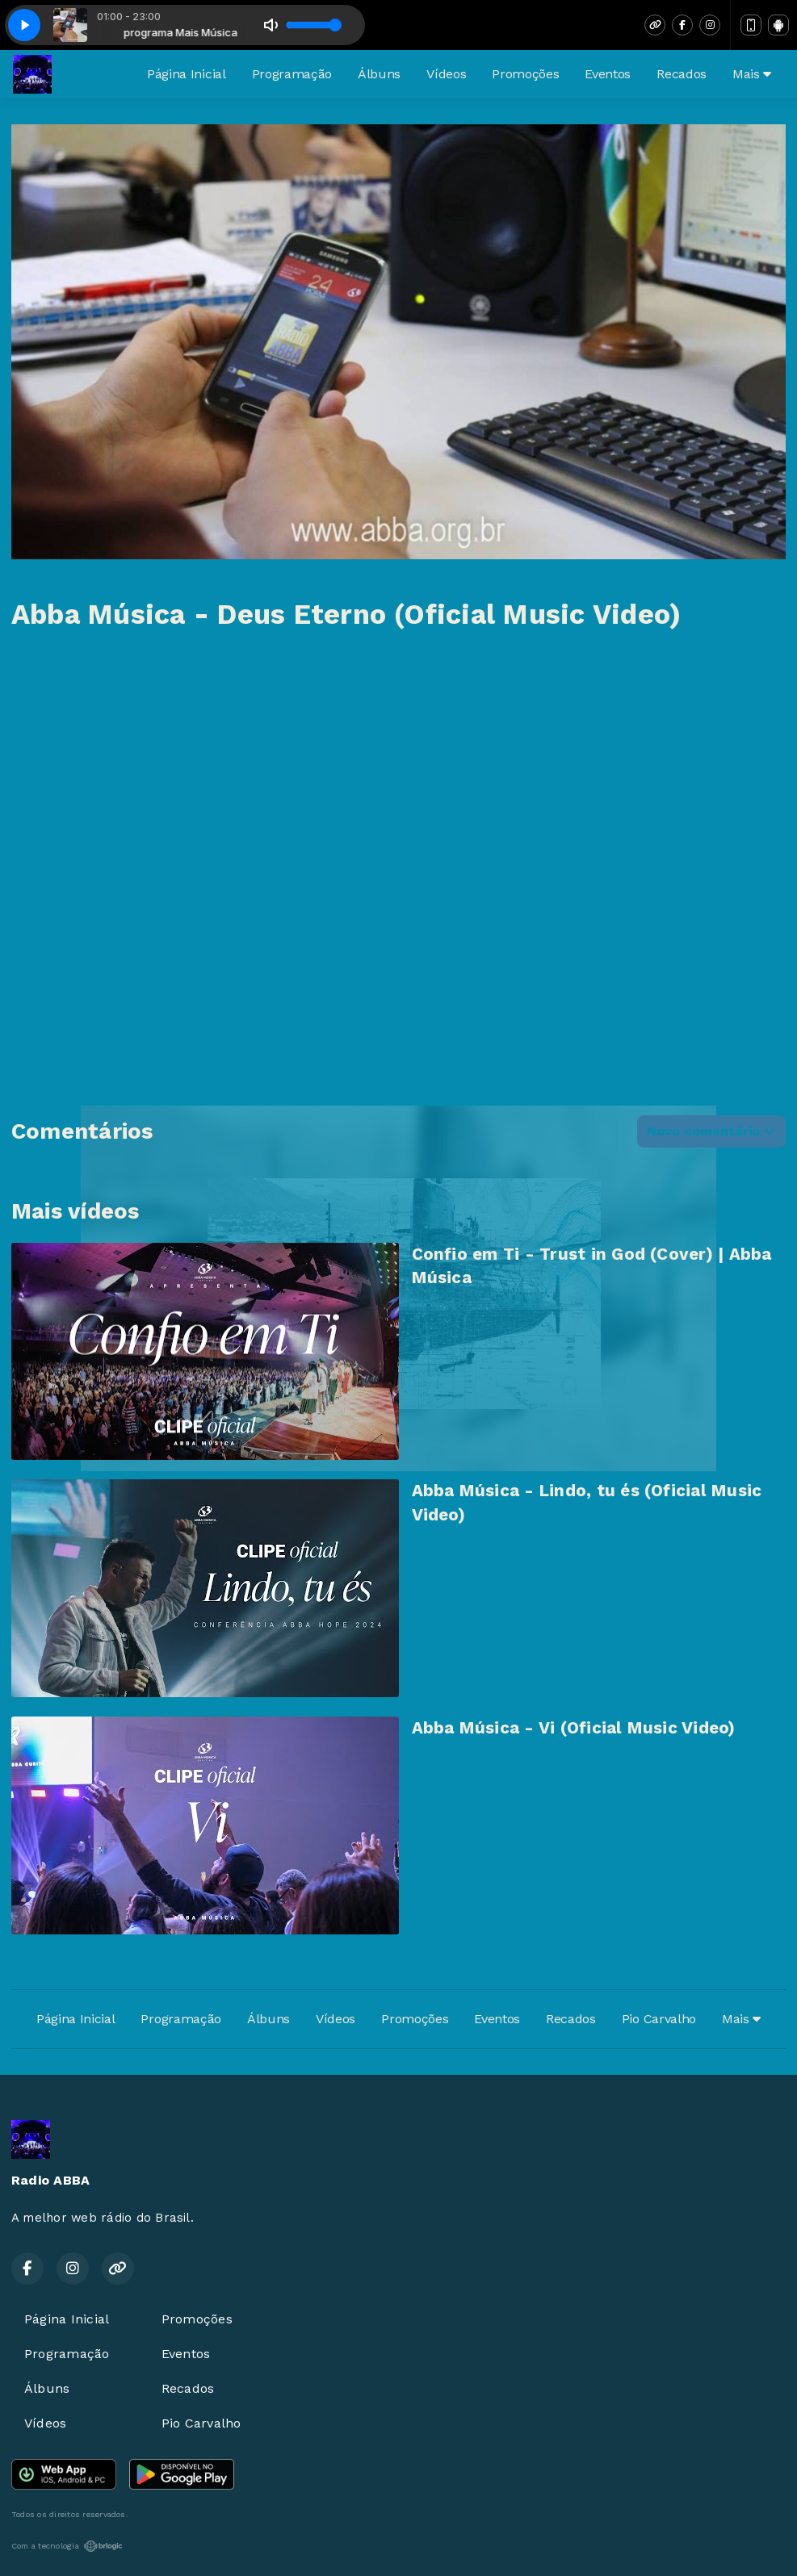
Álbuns (379, 74)
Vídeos (446, 74)
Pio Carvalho (659, 2018)
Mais (751, 74)
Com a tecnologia (67, 2546)
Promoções (525, 74)
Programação (292, 74)
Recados (681, 74)
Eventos (608, 74)
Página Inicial (186, 74)
